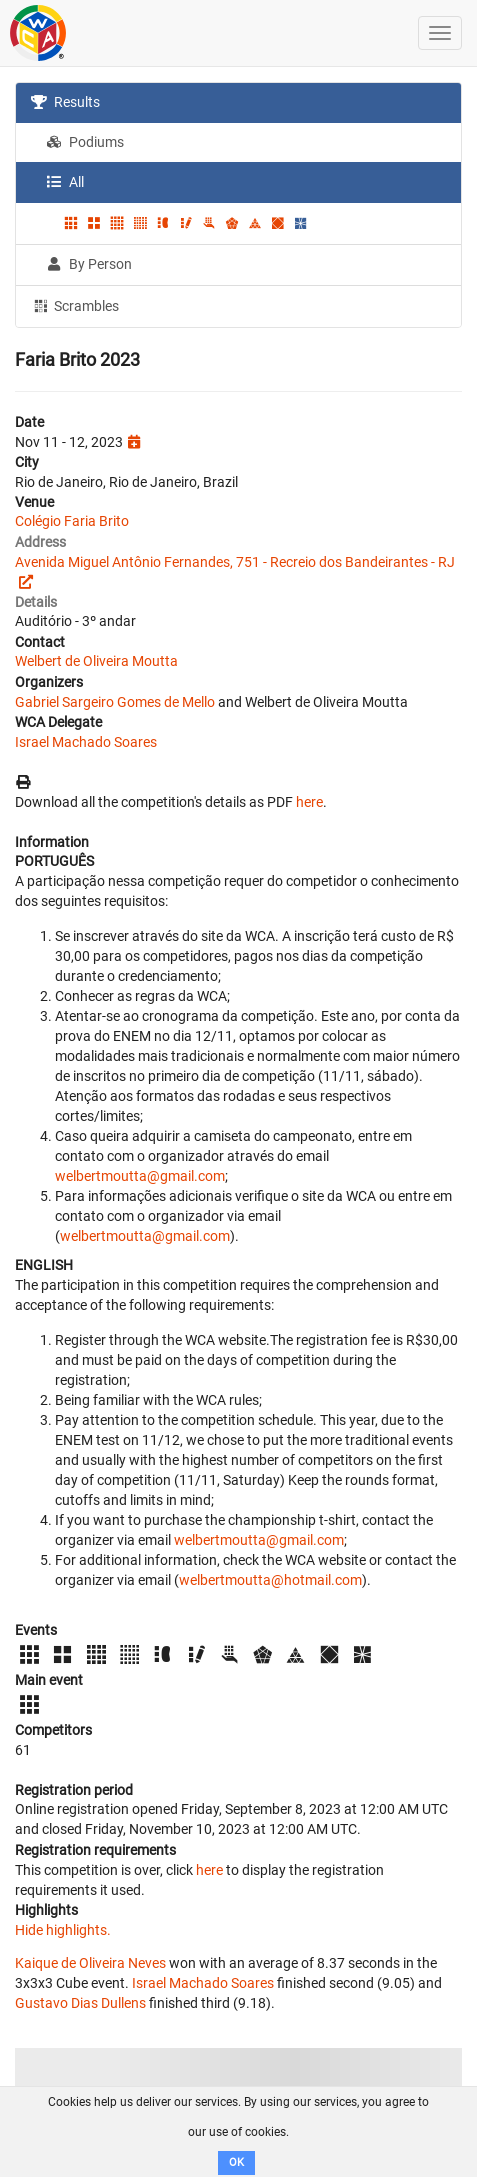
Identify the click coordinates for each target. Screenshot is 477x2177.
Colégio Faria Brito (72, 521)
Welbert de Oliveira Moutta (96, 661)
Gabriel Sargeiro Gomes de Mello (115, 702)
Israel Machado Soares (86, 742)
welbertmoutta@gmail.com (140, 1176)
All (65, 182)
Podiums (85, 142)
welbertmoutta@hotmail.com (270, 1580)
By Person (89, 264)
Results (65, 102)
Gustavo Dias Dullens (80, 2003)
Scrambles (75, 305)
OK (236, 2162)
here (309, 802)
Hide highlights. (63, 1930)
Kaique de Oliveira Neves (90, 1963)
